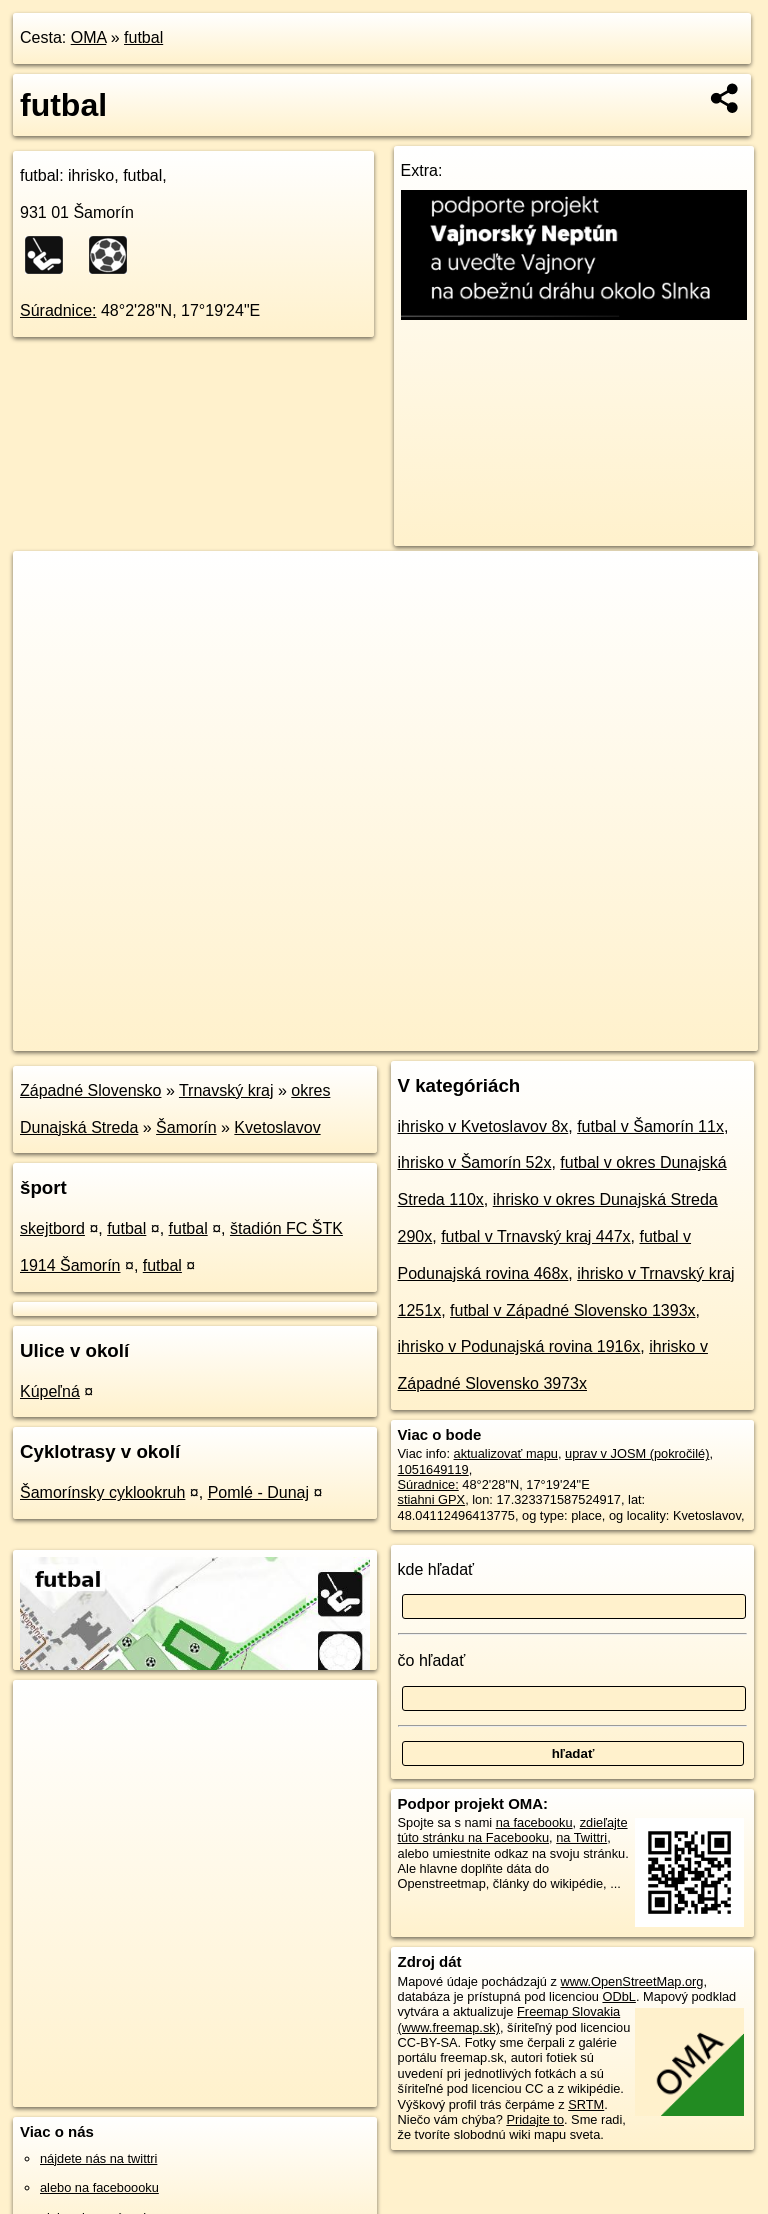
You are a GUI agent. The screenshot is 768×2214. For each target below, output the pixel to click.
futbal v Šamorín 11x (650, 1126)
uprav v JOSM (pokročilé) (637, 1453)
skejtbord (52, 1228)
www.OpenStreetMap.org (631, 1981)
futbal (143, 37)
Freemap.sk (515, 1035)
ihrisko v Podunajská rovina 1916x (519, 1346)
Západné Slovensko (90, 1090)
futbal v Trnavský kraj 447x (535, 1236)
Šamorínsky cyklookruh (102, 1492)
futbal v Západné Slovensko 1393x (573, 1310)
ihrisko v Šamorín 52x (475, 1162)
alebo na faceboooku (99, 2187)
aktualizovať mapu (506, 1453)
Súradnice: (58, 310)
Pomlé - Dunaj (258, 1492)
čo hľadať (432, 1660)
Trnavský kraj (226, 1090)
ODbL (618, 1996)
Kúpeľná (50, 1391)
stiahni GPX (432, 1499)
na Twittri (581, 1837)
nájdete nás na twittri (98, 2158)
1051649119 (433, 1469)
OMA (89, 37)
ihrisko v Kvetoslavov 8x (483, 1126)
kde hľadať (436, 1569)
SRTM (586, 2104)
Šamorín (186, 1127)
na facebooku (534, 1822)
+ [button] (47, 585)
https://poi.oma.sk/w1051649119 (667, 1035)
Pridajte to (535, 2119)
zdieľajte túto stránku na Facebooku (513, 1830)
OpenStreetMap (411, 1035)
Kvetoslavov (277, 1127)
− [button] (47, 616)
